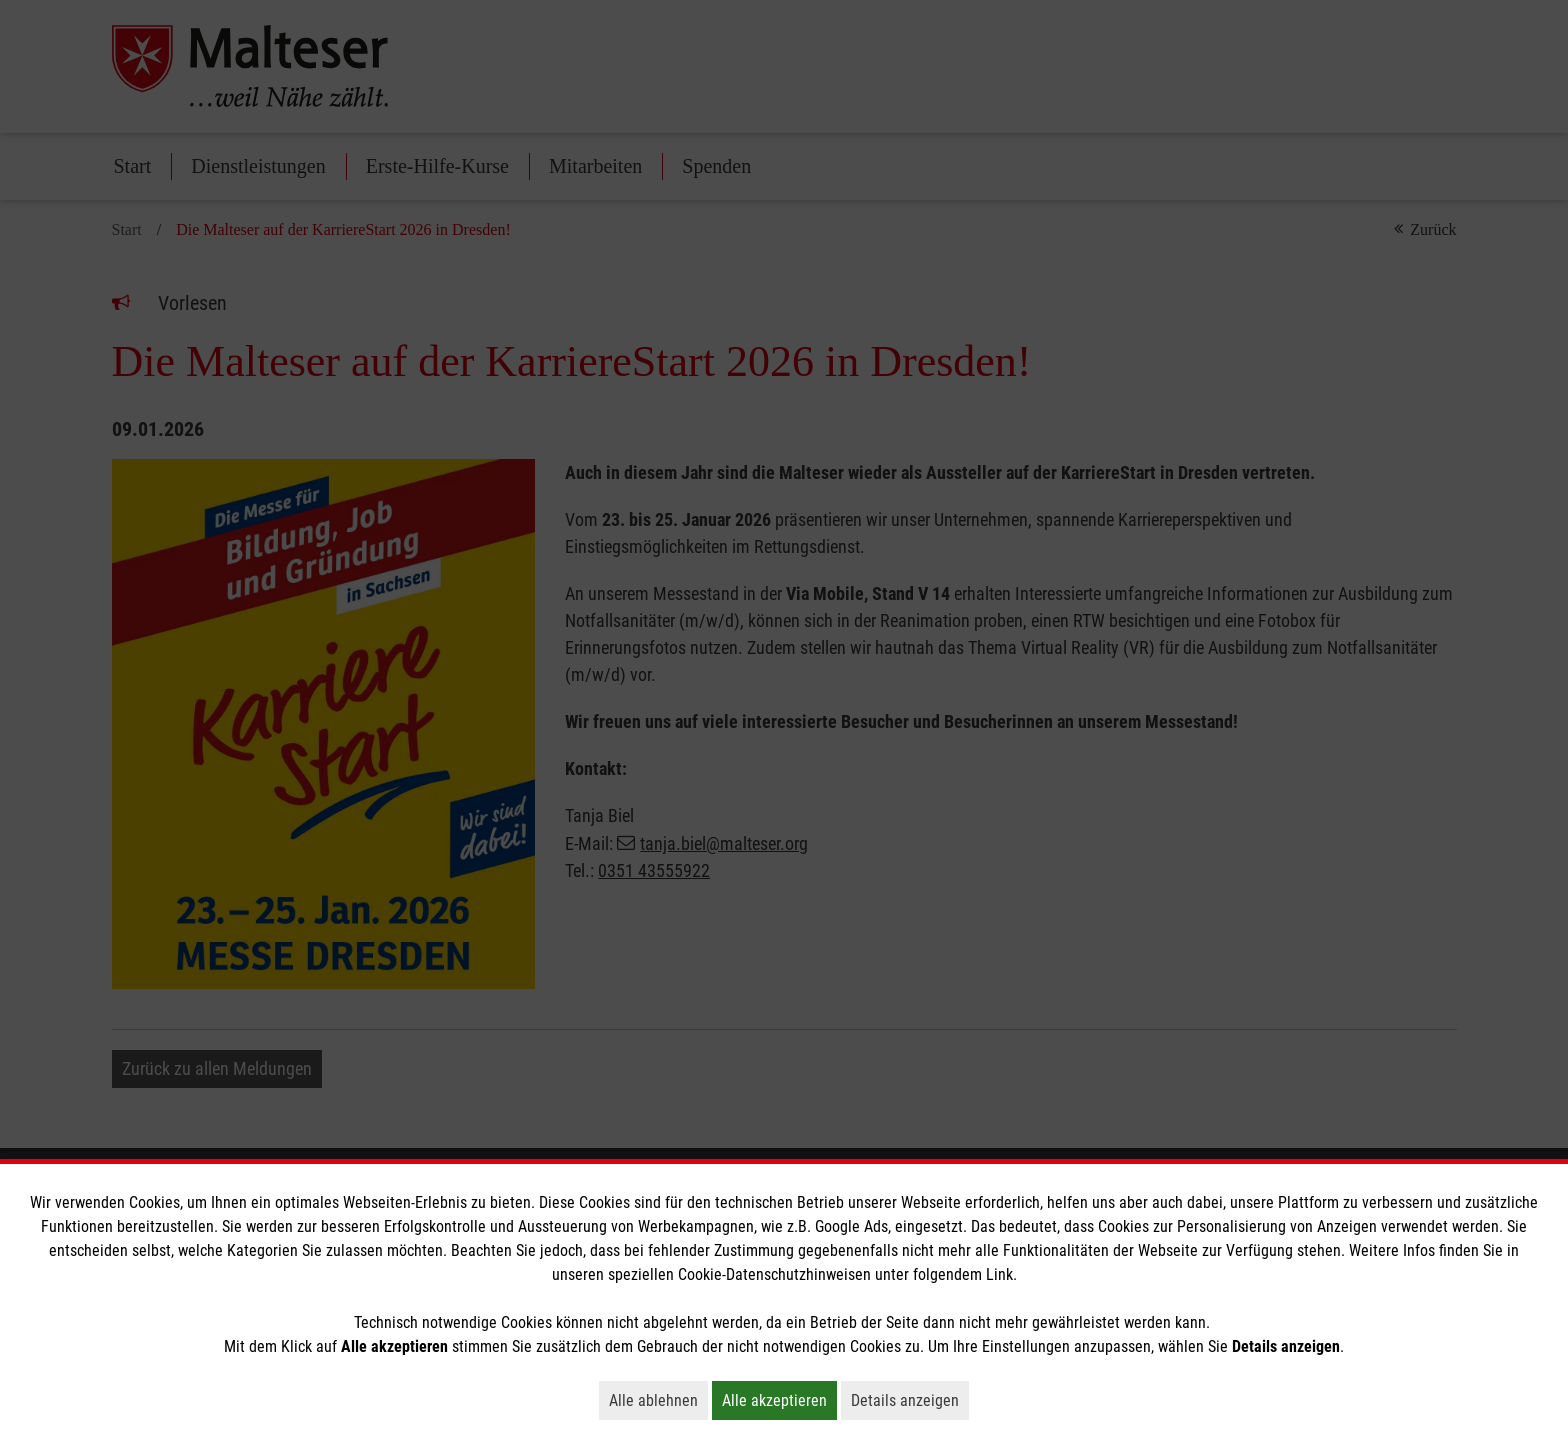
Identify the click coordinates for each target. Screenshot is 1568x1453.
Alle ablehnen (658, 1400)
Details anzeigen (910, 1400)
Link (999, 1274)
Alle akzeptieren (779, 1400)
